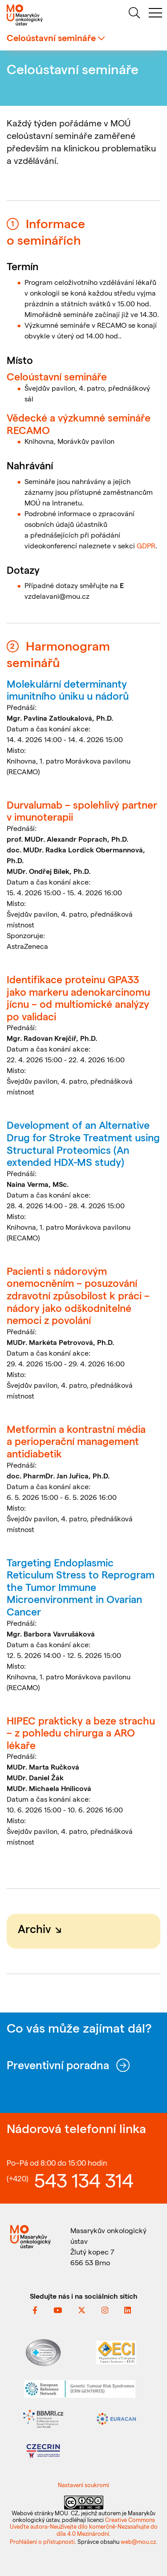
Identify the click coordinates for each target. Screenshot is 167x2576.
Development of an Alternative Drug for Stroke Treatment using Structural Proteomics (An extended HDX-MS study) (83, 1143)
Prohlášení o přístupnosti (42, 2541)
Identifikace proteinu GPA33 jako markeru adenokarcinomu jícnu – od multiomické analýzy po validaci (78, 997)
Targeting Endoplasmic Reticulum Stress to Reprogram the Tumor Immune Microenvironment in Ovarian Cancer (81, 1586)
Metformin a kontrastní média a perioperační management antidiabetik (76, 1441)
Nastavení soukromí (83, 2484)
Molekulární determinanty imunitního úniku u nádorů (68, 689)
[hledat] (134, 14)
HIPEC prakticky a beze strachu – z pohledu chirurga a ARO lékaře (81, 1732)
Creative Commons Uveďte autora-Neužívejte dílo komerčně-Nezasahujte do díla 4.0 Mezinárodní (84, 2526)
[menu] (155, 14)
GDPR (146, 545)
